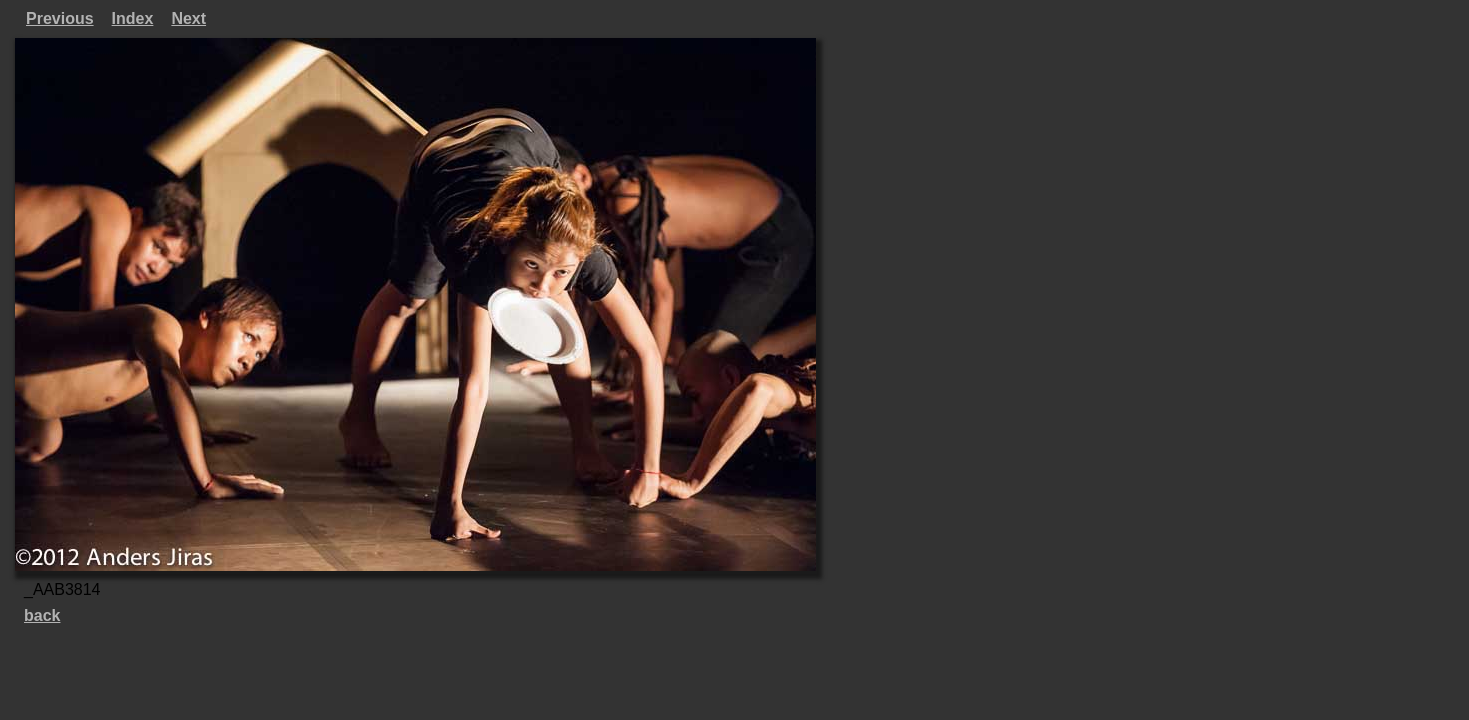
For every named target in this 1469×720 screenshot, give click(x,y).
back (42, 615)
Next (188, 18)
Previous (60, 18)
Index (133, 18)
